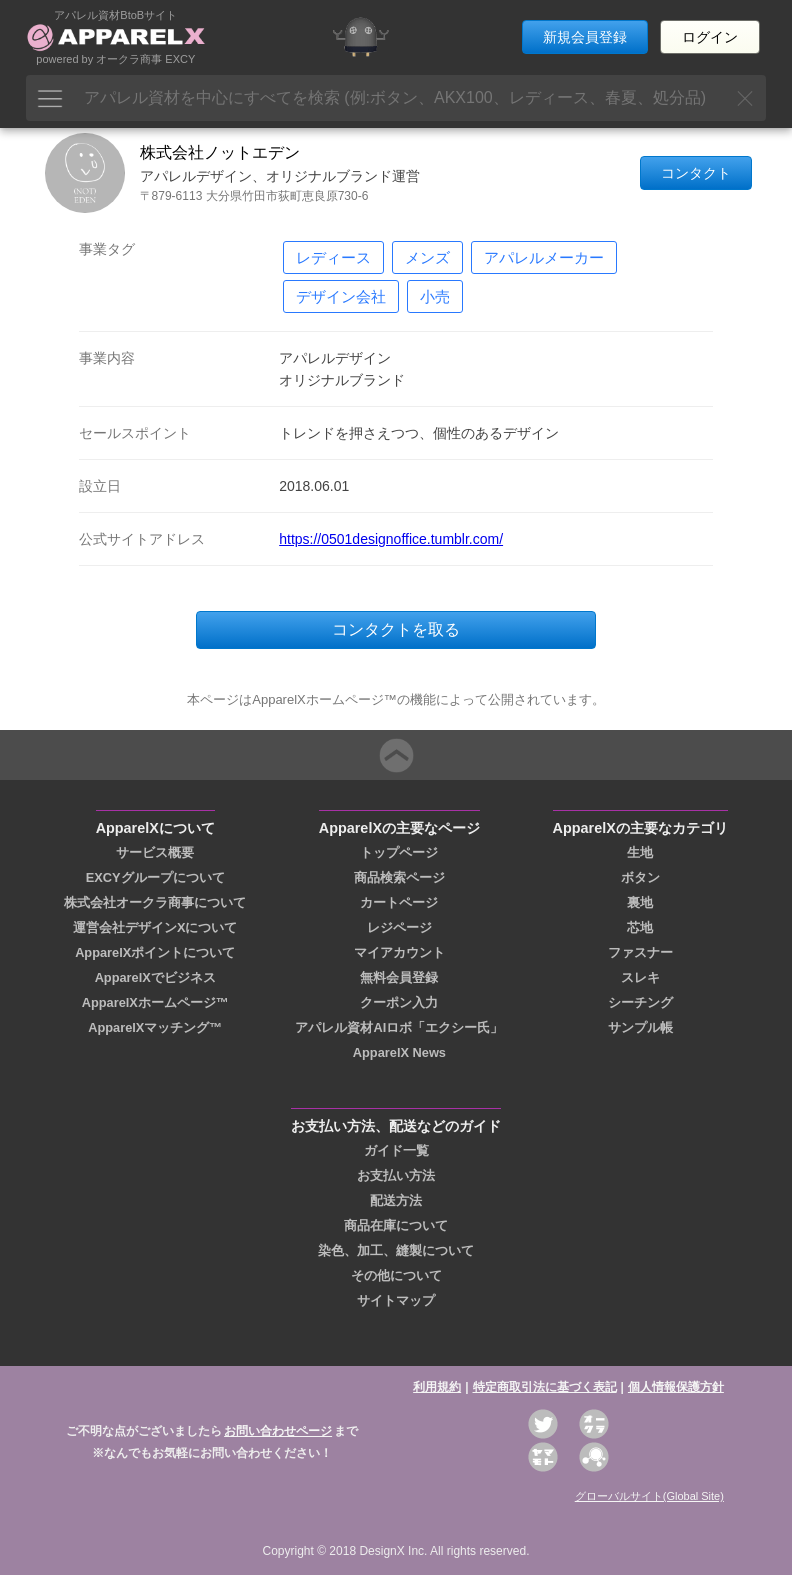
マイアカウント (399, 952)
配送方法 (396, 1200)
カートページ (399, 902)
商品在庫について (396, 1225)
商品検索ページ (399, 877)
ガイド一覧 (396, 1150)
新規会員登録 (585, 37)
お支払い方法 (396, 1175)
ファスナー (640, 952)
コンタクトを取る (396, 629)
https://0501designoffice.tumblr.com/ (391, 539)
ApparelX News (399, 1052)
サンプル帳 (640, 1027)
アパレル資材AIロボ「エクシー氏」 (399, 1027)
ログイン (710, 37)
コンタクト (696, 173)
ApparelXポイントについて (155, 952)
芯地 (640, 927)
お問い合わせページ (278, 1431)
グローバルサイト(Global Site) (649, 1496)
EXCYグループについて (155, 877)
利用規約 (437, 1387)
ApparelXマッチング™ (155, 1027)
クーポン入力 (399, 1002)
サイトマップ (396, 1300)
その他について (396, 1275)
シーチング (640, 1002)
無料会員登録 (399, 977)
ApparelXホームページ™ (155, 1002)
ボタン (640, 877)
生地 (640, 852)
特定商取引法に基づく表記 (545, 1387)
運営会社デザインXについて (155, 927)
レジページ (399, 927)
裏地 (640, 902)
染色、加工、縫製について (396, 1250)
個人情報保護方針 (676, 1387)
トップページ (399, 852)
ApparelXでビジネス (155, 977)
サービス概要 (155, 852)
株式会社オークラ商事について (155, 902)
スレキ (640, 977)
